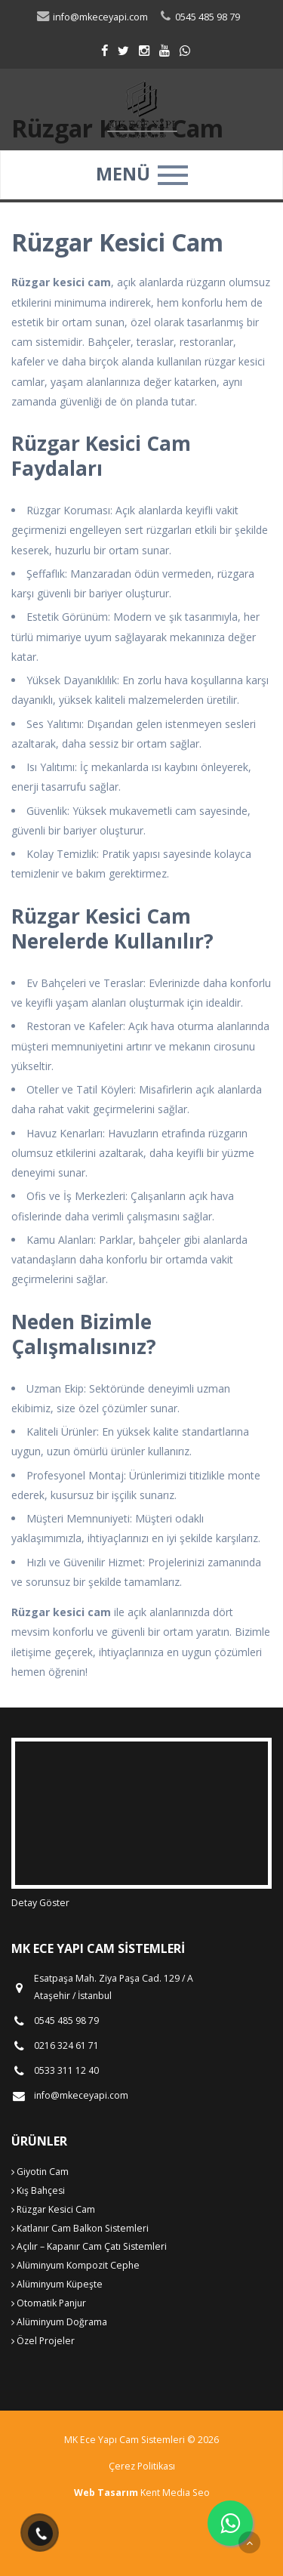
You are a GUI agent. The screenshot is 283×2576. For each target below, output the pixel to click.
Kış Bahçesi (38, 2190)
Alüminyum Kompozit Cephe (75, 2265)
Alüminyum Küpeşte (57, 2284)
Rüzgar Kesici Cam (53, 2209)
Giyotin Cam (40, 2171)
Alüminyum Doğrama (59, 2321)
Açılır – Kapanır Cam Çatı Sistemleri (89, 2246)
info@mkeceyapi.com (91, 17)
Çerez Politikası (142, 2466)
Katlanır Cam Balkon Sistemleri (80, 2228)
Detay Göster (40, 1902)
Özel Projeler (43, 2340)
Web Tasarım (106, 2492)
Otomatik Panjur (48, 2303)
